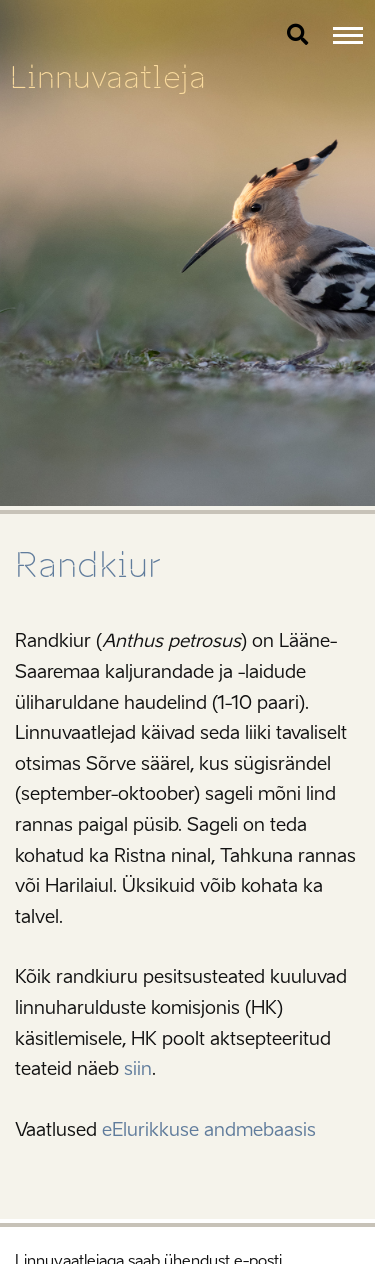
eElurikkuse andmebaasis (209, 1130)
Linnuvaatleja (108, 77)
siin (138, 1069)
